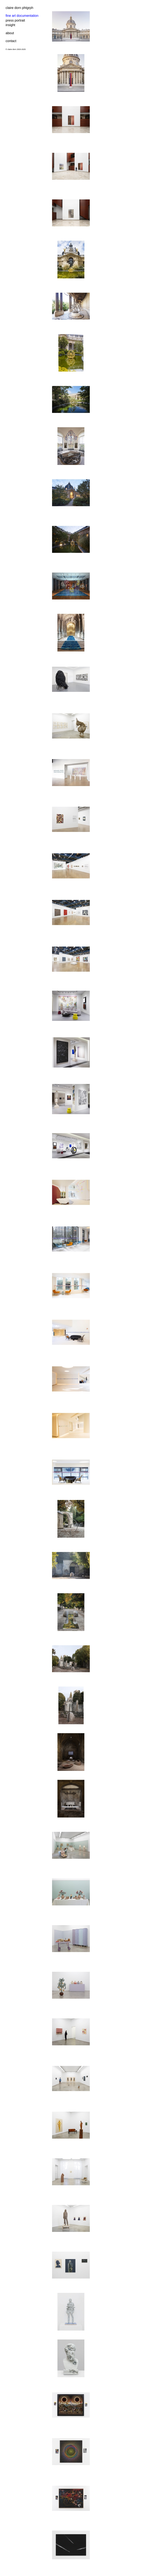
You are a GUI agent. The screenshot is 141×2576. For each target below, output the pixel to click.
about (10, 33)
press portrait (15, 20)
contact (11, 41)
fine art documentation (22, 15)
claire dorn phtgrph (19, 8)
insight (10, 25)
